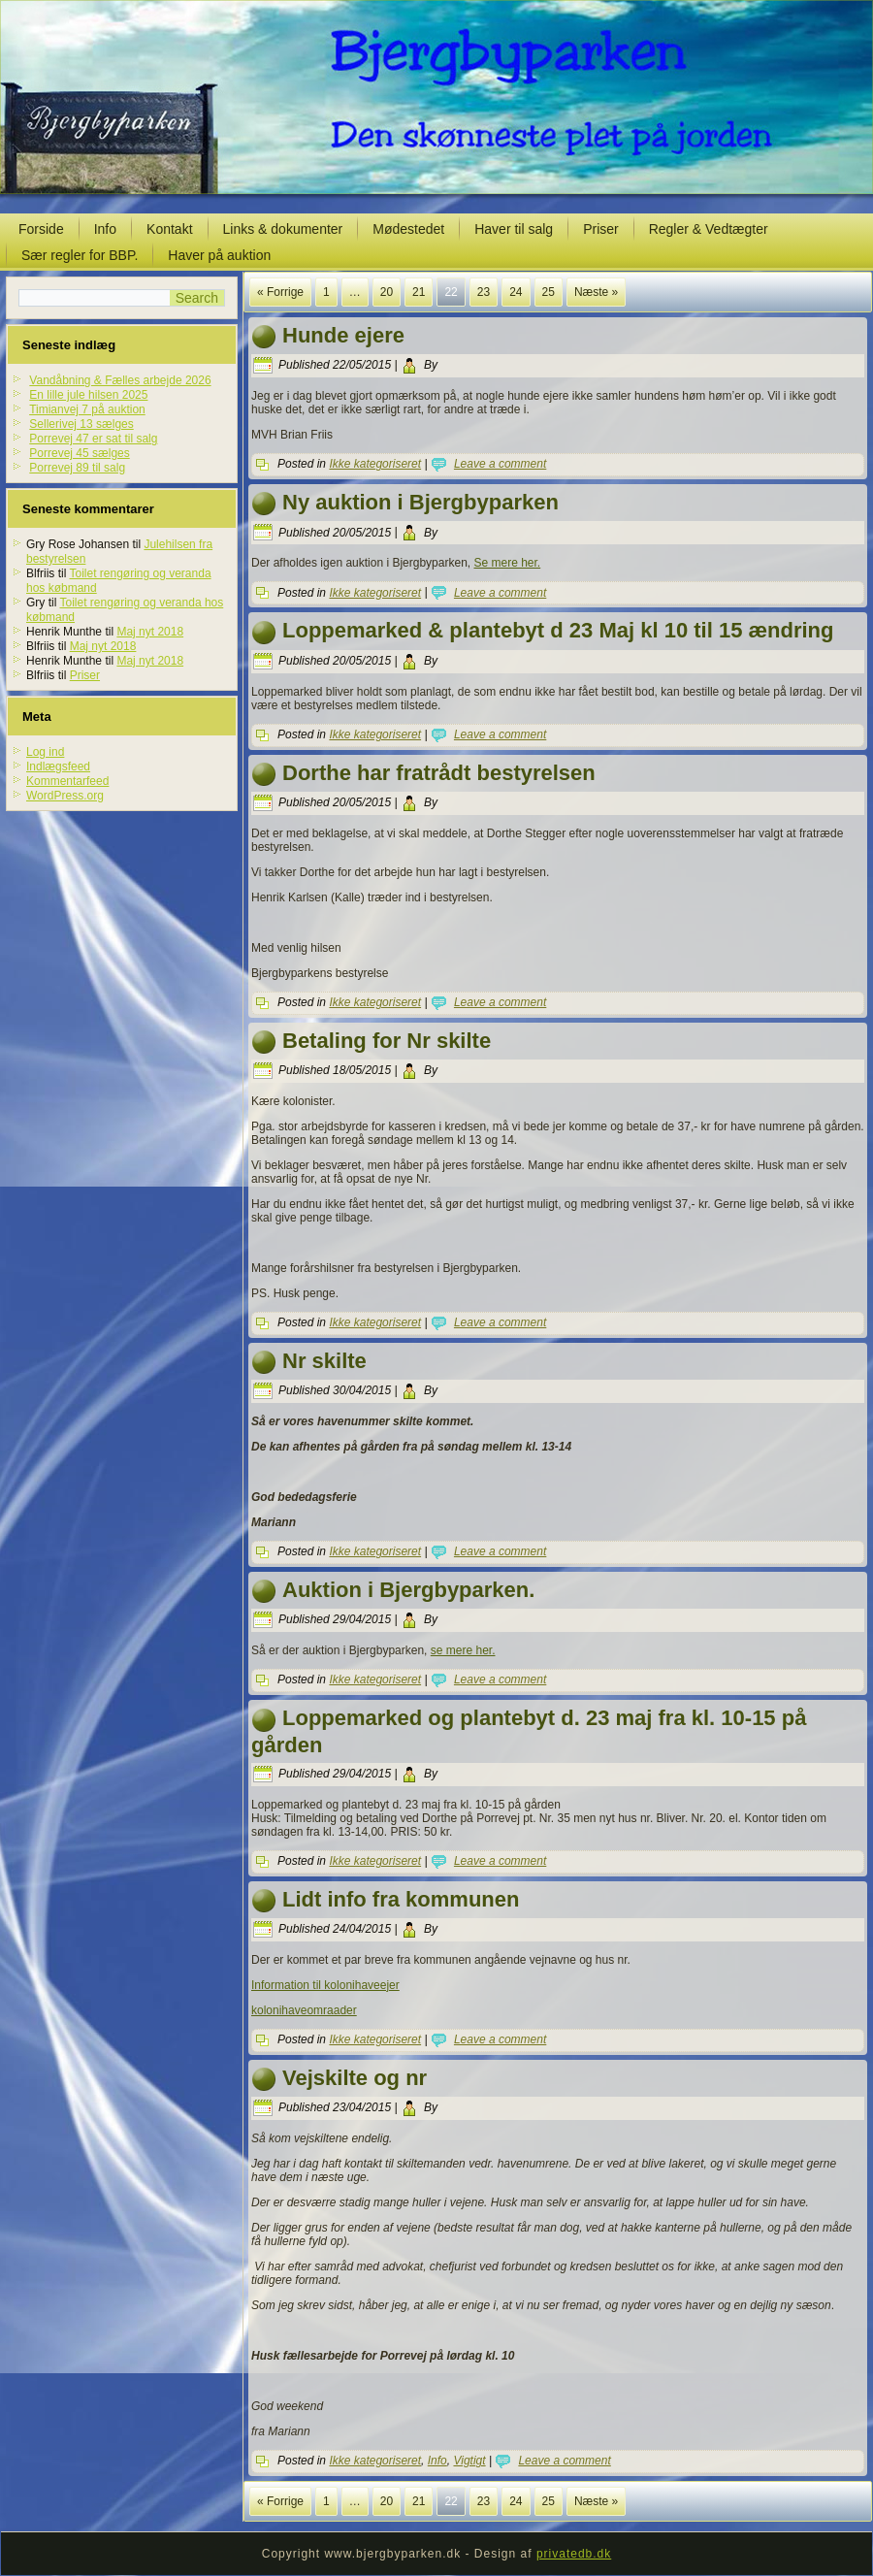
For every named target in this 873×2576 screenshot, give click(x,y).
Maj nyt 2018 (149, 631)
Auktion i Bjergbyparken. (408, 1590)
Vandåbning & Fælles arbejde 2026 (119, 380)
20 (386, 292)
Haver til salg (513, 229)
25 (548, 292)
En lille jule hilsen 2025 (88, 395)
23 (483, 292)
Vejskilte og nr (354, 2078)
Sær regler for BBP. (79, 255)
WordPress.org (65, 795)
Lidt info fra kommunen (400, 1899)
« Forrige (280, 292)
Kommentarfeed (67, 781)
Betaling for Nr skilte (386, 1040)
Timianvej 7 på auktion (87, 409)
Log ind (45, 752)
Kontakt (169, 229)
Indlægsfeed (58, 766)
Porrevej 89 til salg (77, 467)
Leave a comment (500, 464)
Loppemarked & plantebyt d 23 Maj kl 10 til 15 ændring (557, 630)
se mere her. (463, 1650)
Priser (601, 229)
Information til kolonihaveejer (325, 1985)
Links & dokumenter (283, 229)
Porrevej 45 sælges (79, 453)
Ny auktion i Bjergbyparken (420, 502)
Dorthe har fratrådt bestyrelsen (439, 773)
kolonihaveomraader (304, 2010)
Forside (41, 229)
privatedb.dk (573, 2553)
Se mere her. (506, 563)
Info (105, 229)
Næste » (596, 292)
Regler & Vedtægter (708, 229)
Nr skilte (324, 1361)
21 (418, 292)
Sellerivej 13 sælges (81, 424)
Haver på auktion (219, 255)
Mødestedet (408, 229)
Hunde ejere (343, 335)
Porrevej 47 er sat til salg (93, 438)
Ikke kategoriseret (375, 464)
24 (515, 292)
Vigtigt (469, 2460)
